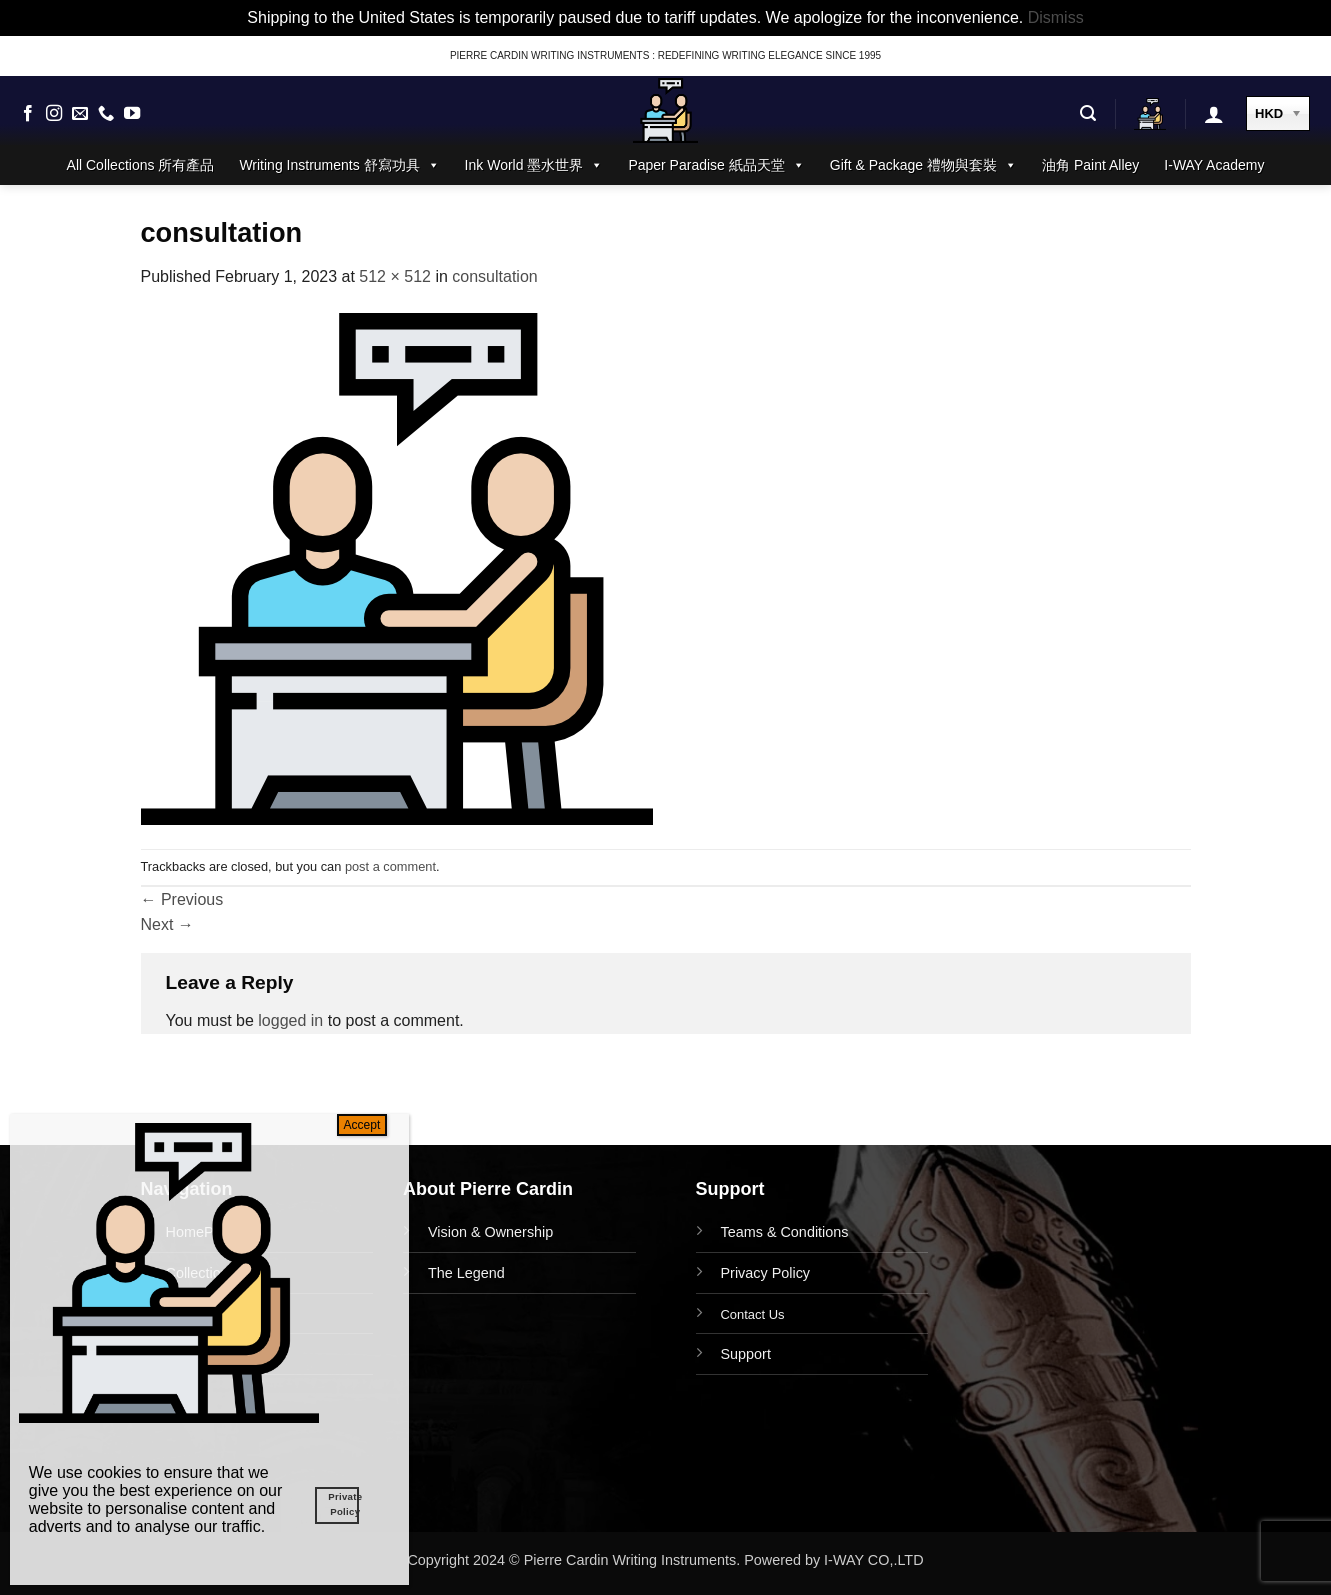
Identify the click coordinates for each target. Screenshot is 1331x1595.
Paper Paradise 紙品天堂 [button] (716, 165)
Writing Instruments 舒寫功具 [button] (339, 165)
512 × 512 (395, 276)
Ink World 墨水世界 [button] (534, 165)
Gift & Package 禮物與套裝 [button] (923, 165)
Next (167, 924)
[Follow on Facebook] (28, 114)
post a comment (390, 866)
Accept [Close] (362, 1125)
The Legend (466, 1273)
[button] (1088, 113)
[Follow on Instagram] (54, 114)
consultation (494, 276)
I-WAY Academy (1214, 165)
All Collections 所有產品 (141, 165)
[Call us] (106, 114)
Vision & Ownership (490, 1232)
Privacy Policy (766, 1273)
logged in (290, 1020)
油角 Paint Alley (1090, 165)
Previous (182, 899)
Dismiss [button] (1056, 17)
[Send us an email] (80, 114)
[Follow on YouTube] (132, 114)
